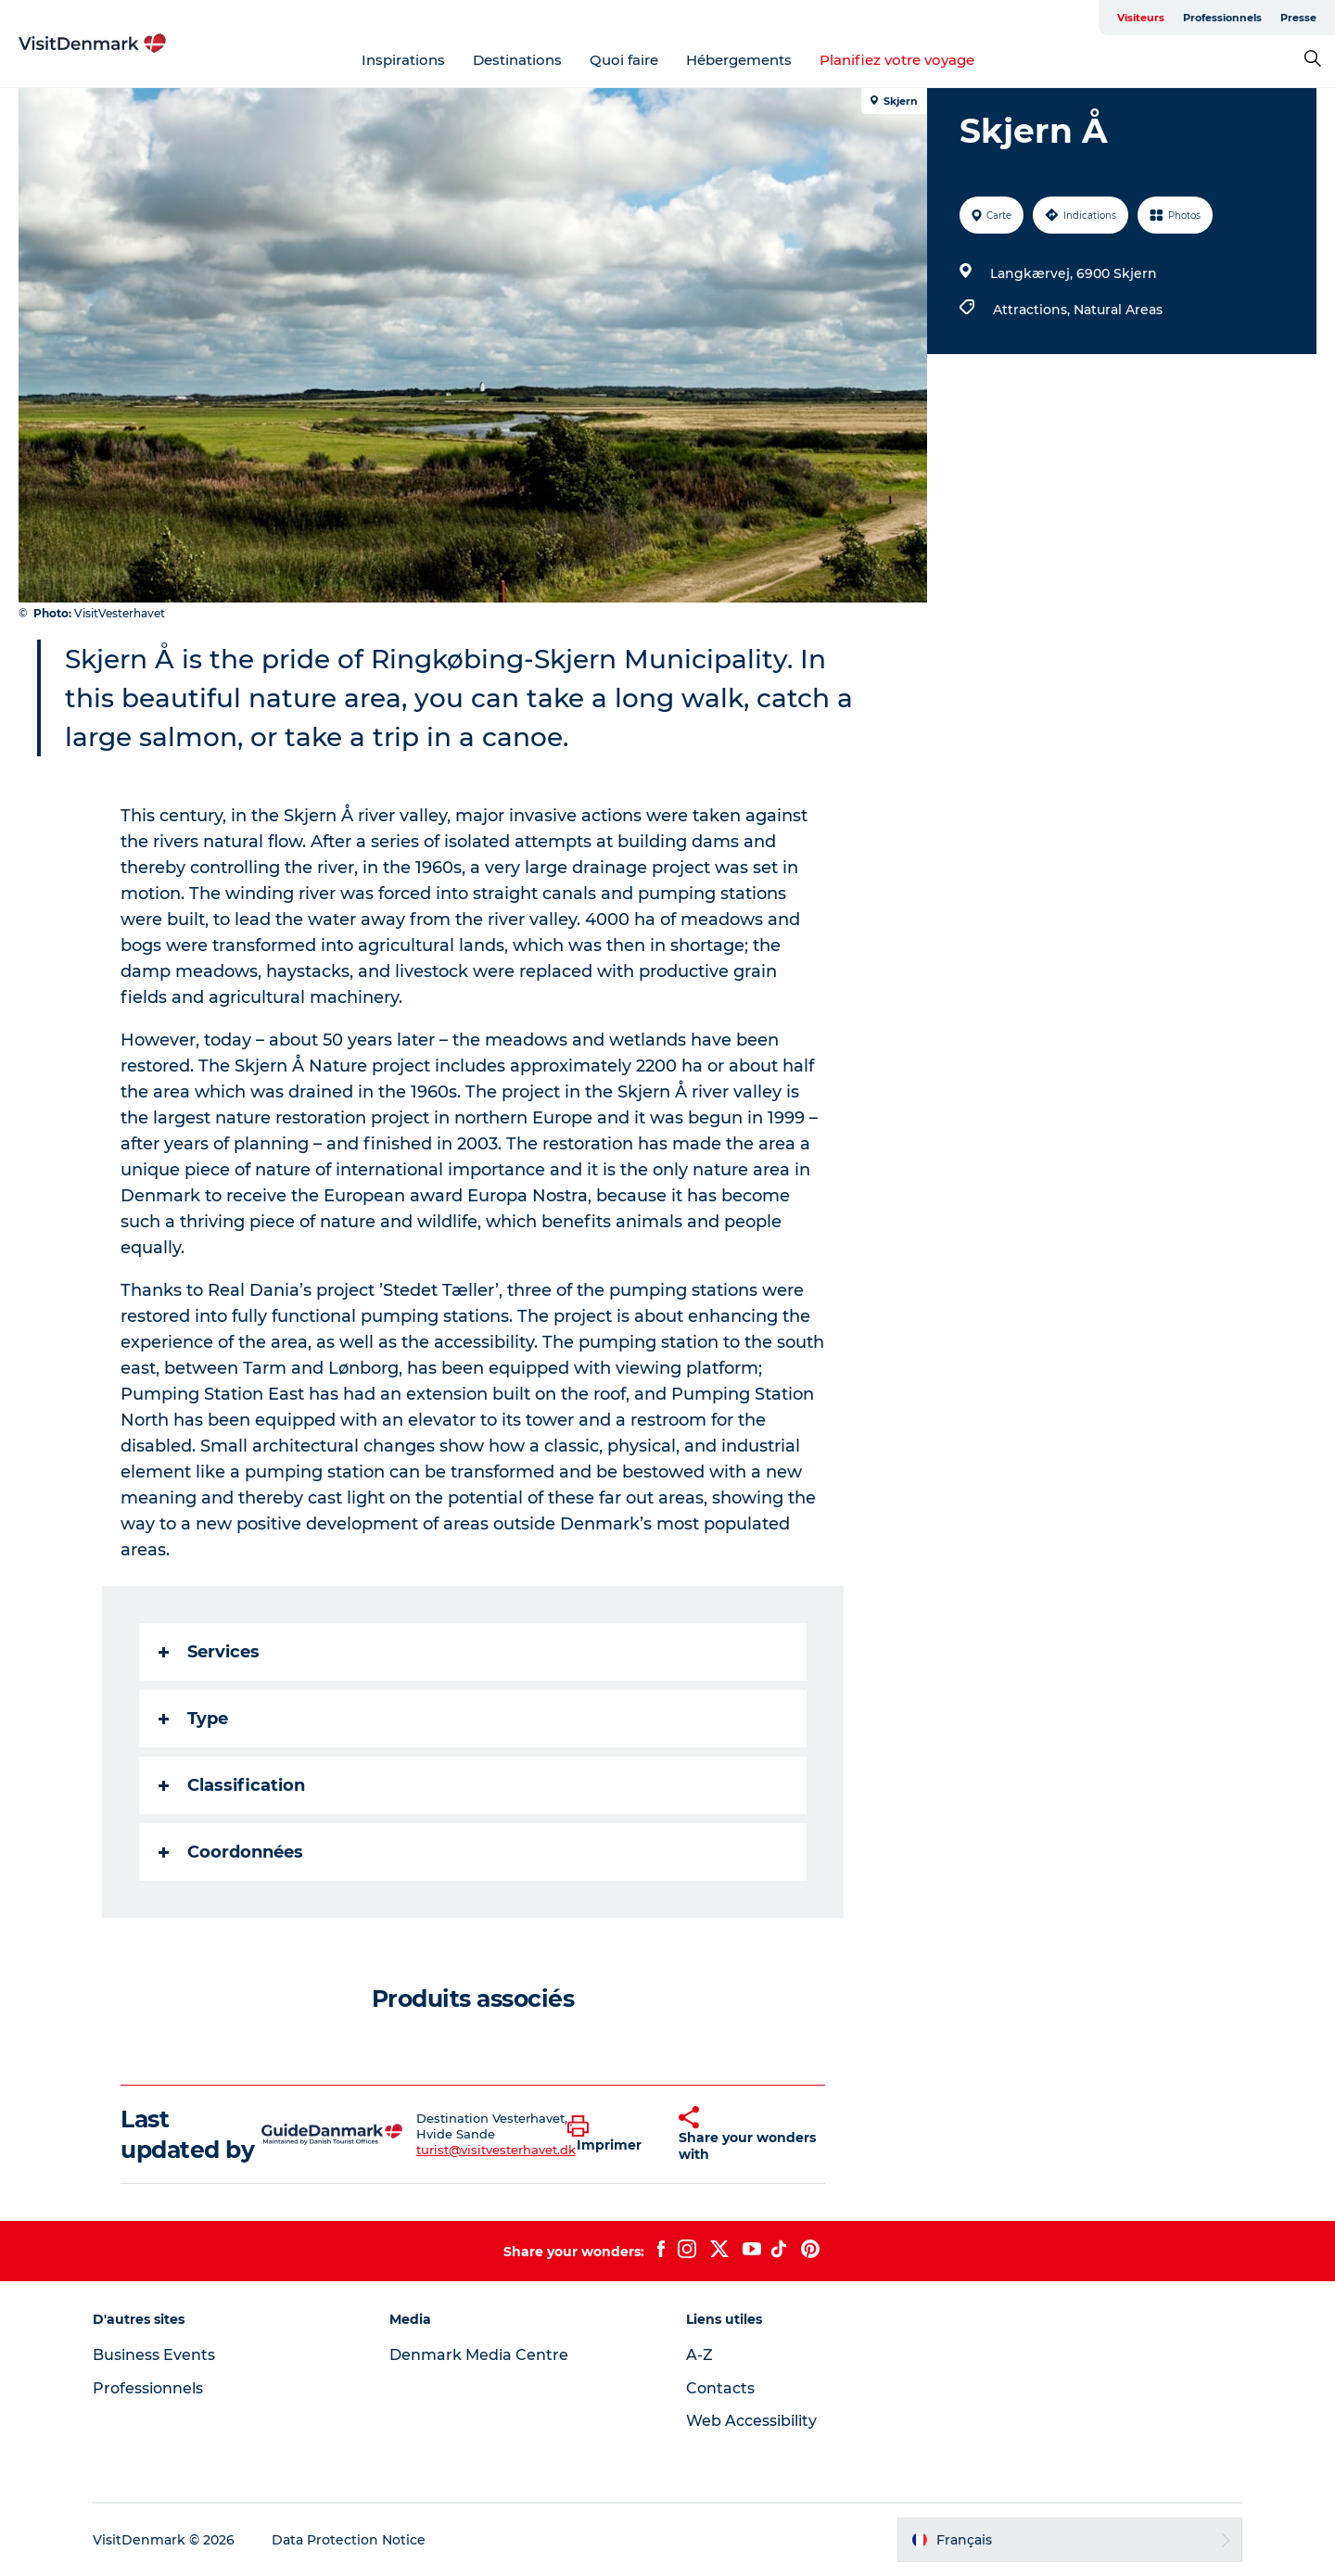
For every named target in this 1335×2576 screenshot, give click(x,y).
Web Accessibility (751, 2421)
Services (209, 1652)
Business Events (154, 2355)
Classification (232, 1785)
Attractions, (1033, 309)
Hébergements (739, 60)
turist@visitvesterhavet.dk (496, 2149)
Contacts (720, 2388)
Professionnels (1222, 17)
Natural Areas (1118, 309)
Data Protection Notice (349, 2540)
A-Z (699, 2355)
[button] (609, 2134)
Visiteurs (1140, 17)
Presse (1298, 17)
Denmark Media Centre (478, 2355)
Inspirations (403, 60)
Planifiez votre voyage (897, 60)
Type (193, 1718)
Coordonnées (231, 1852)
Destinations (517, 60)
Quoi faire (624, 60)
